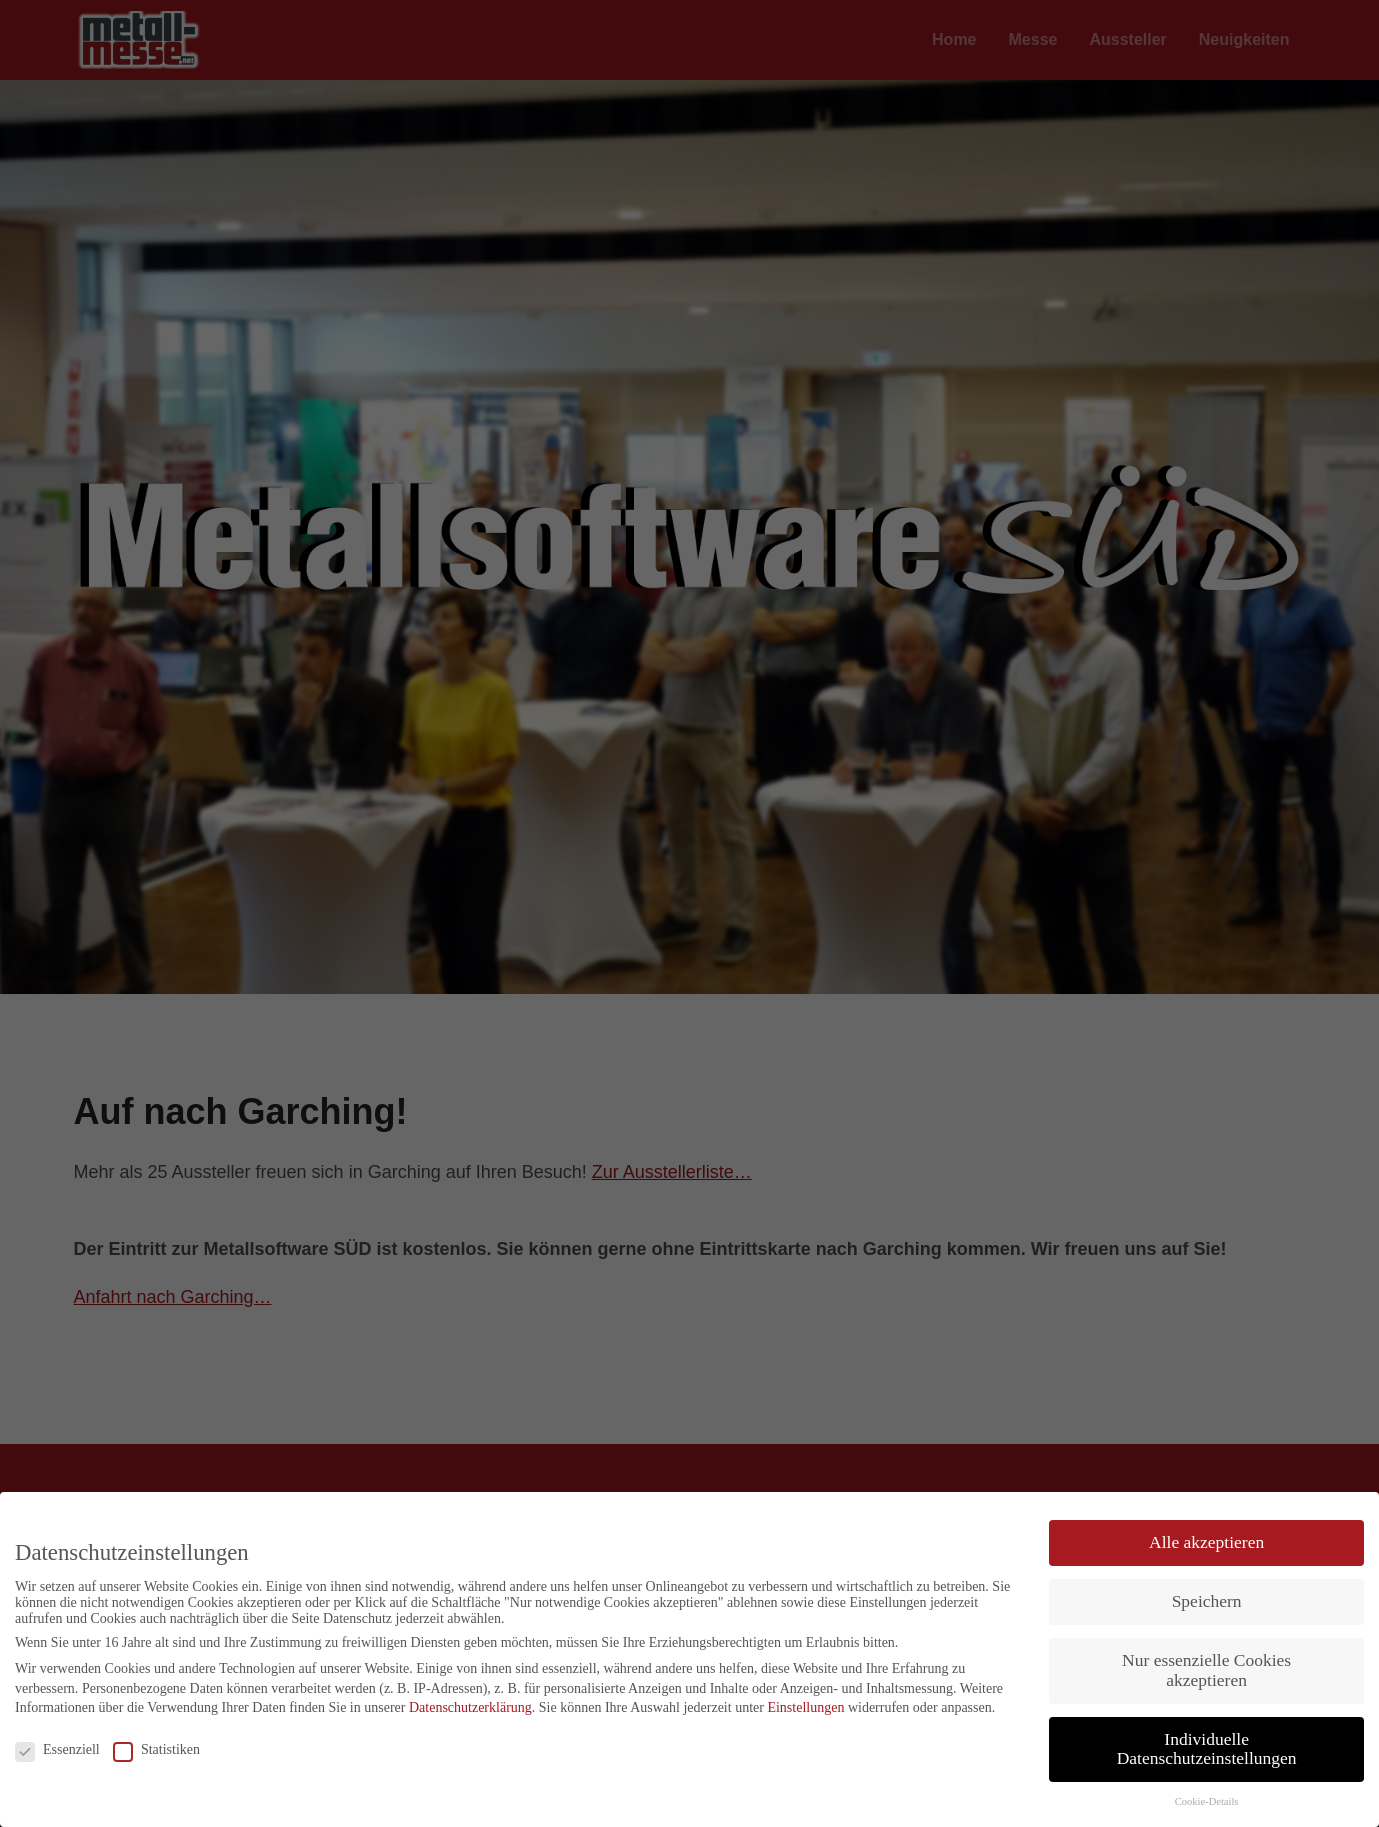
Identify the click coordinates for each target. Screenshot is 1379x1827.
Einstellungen (805, 1707)
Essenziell (57, 1750)
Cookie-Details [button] (1207, 1801)
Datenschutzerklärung (470, 1707)
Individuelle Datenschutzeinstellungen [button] (1207, 1749)
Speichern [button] (1207, 1601)
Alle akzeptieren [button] (1206, 1542)
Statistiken (156, 1750)
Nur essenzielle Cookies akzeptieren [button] (1206, 1670)
